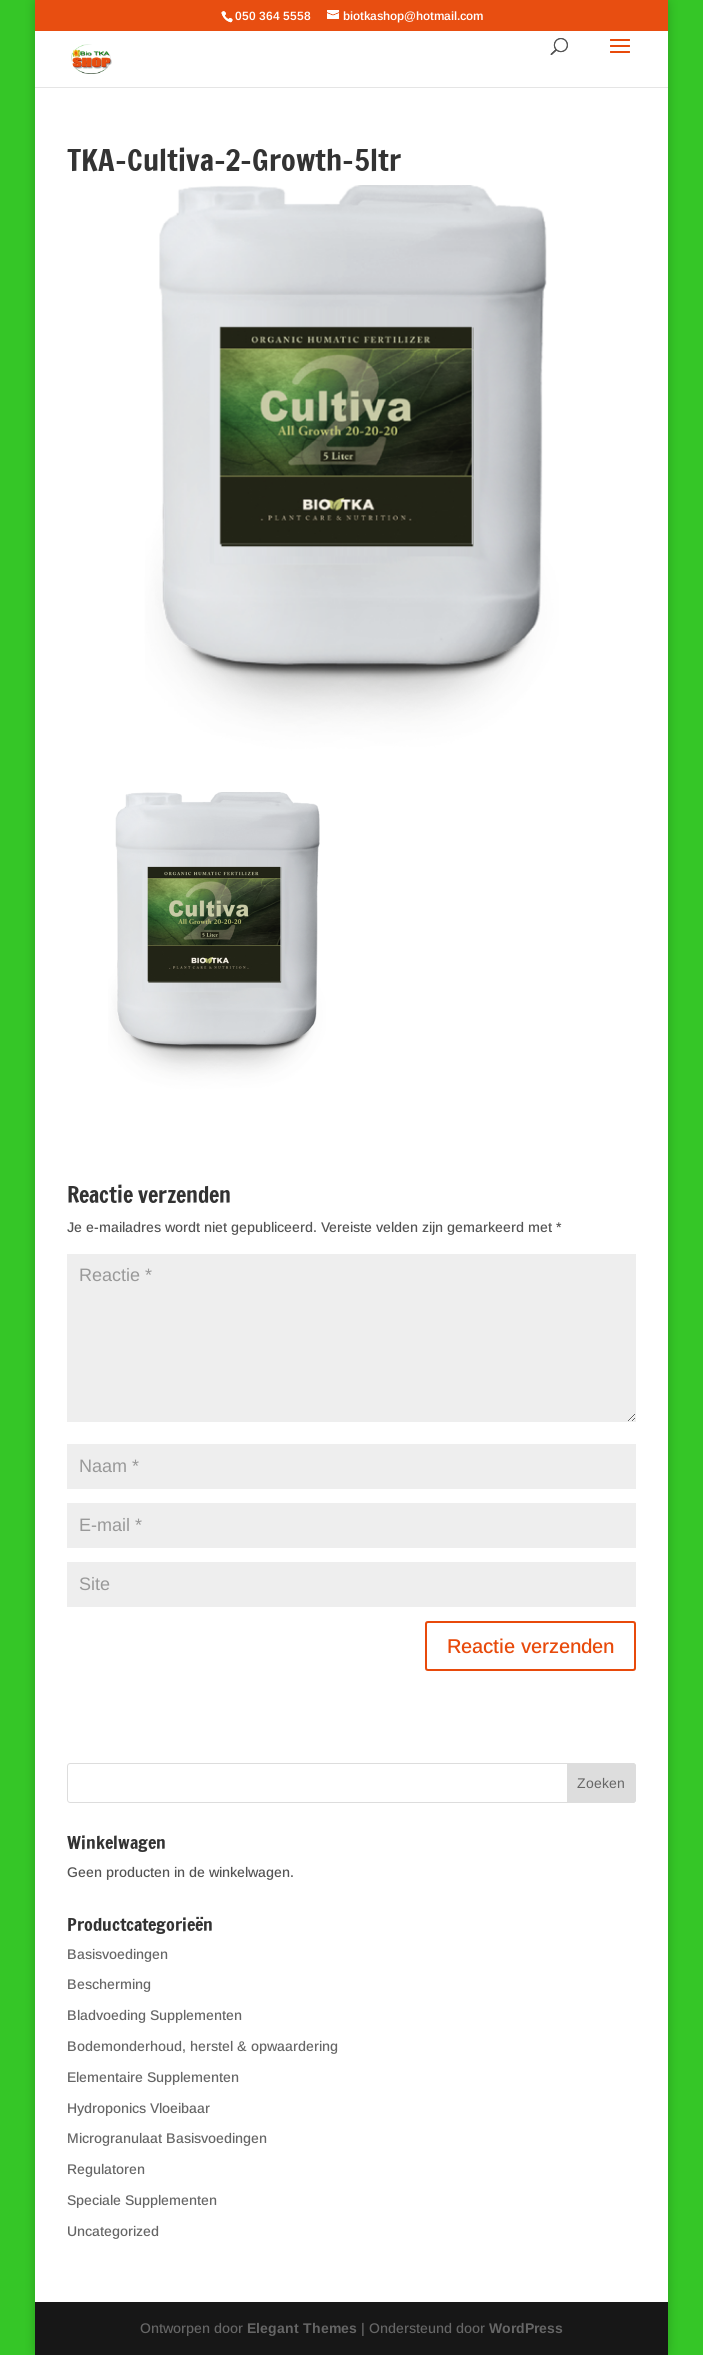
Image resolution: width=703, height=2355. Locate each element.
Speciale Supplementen (142, 2200)
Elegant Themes (302, 2328)
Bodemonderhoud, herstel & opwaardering (202, 2046)
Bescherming (109, 1984)
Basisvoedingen (117, 1954)
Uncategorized (113, 2231)
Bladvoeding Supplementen (154, 2015)
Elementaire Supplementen (153, 2077)
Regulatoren (106, 2169)
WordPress (526, 2328)
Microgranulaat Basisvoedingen (167, 2138)
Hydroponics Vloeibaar (138, 2108)
